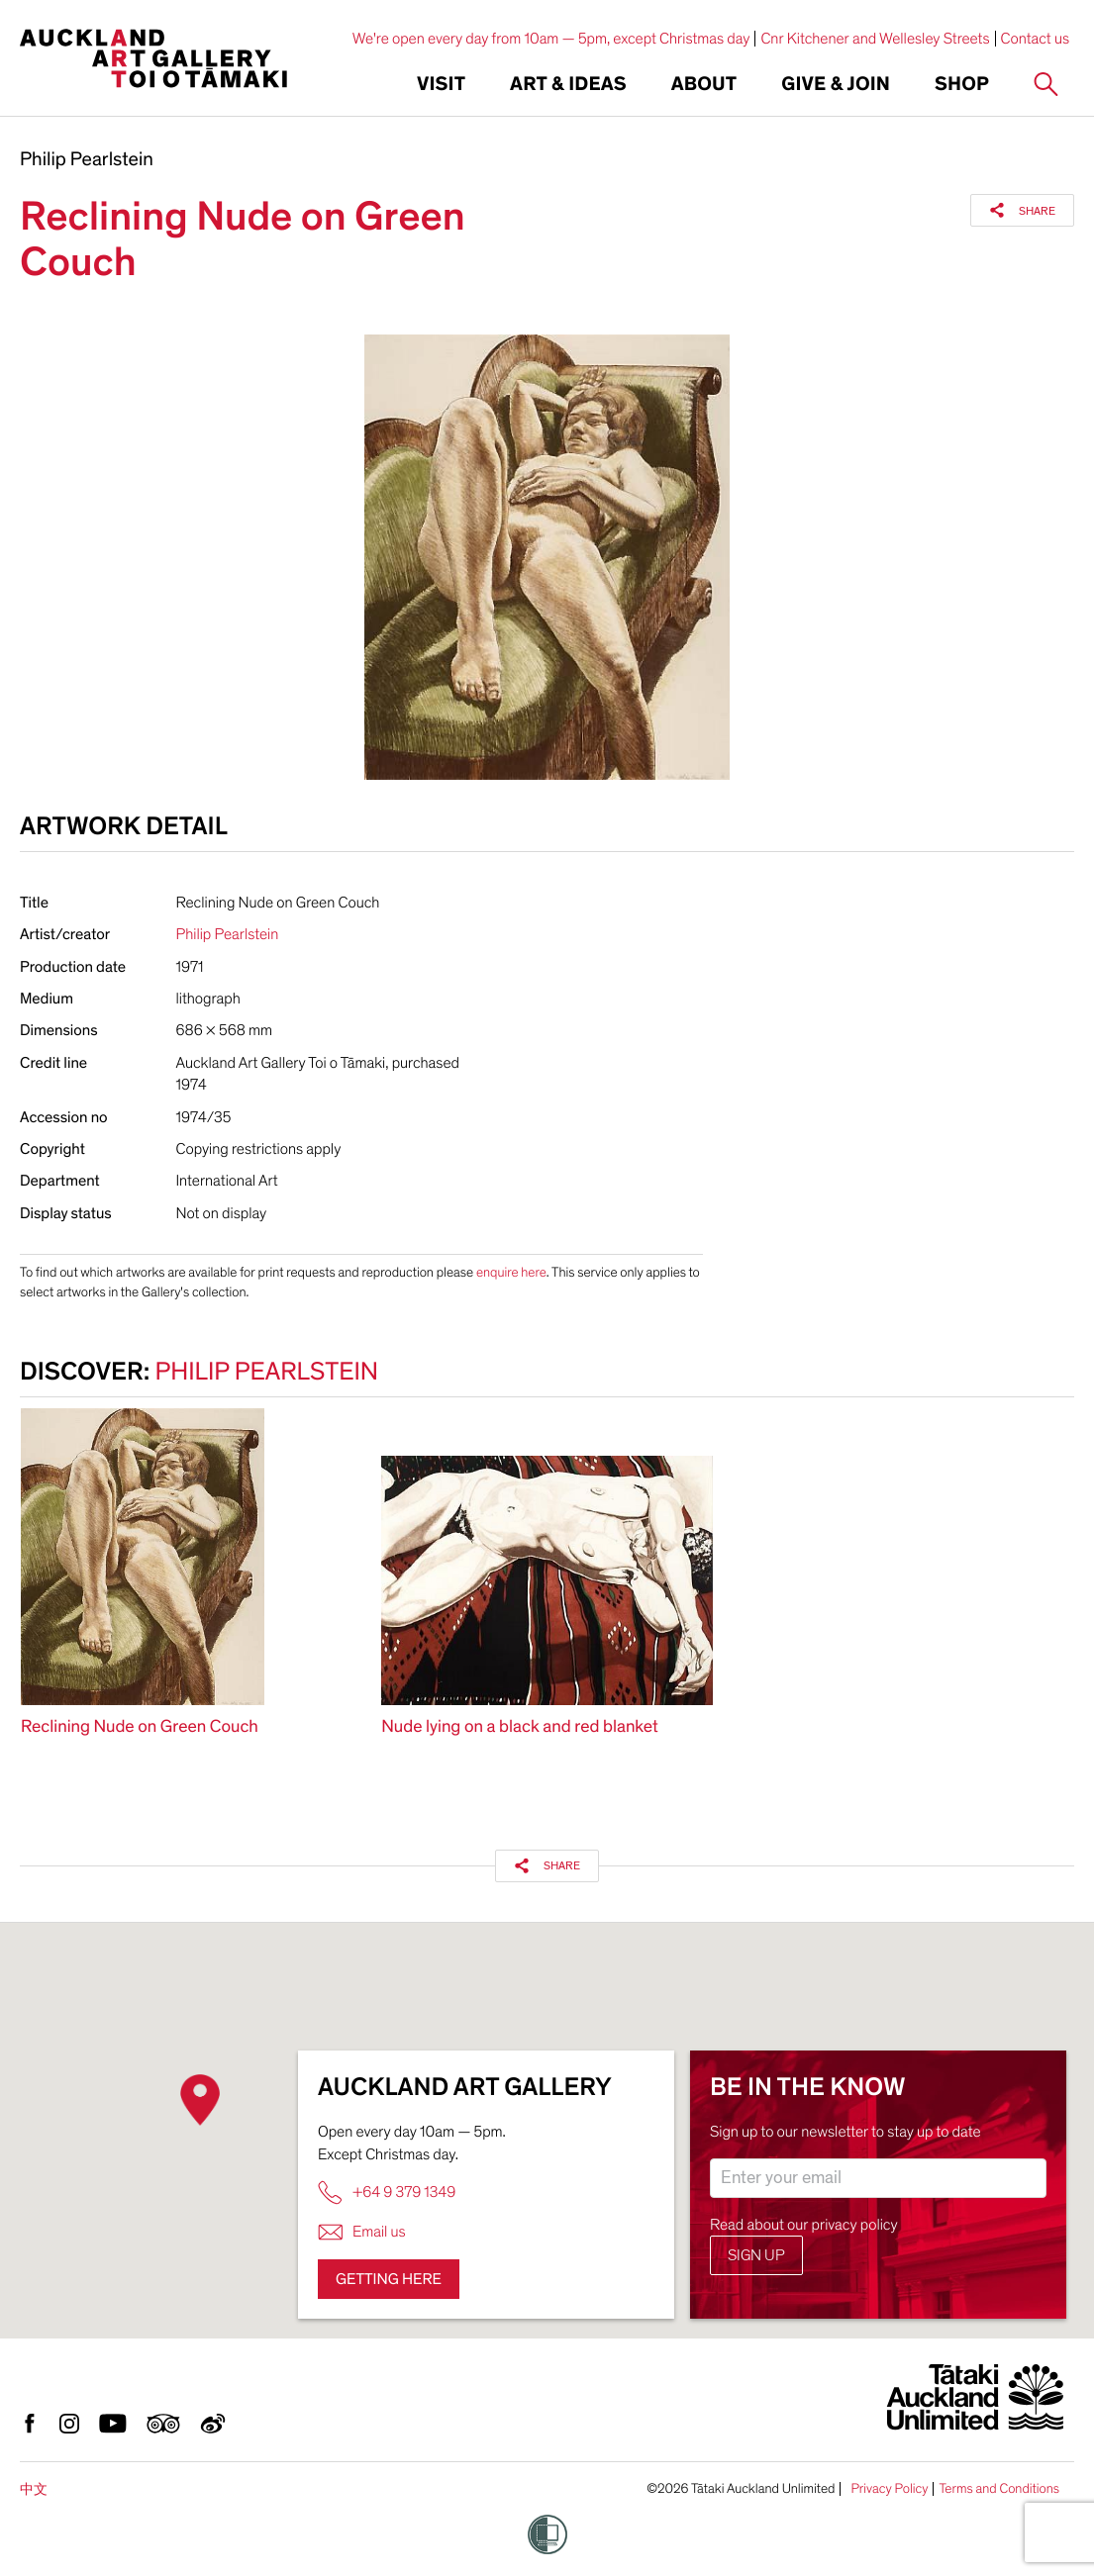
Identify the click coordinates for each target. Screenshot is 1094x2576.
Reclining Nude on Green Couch (139, 1727)
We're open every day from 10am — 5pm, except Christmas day (551, 39)
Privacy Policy (889, 2489)
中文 (34, 2489)
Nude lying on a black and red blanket (519, 1727)
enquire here (511, 1272)
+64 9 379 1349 (386, 2192)
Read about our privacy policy (804, 2225)
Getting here (389, 2279)
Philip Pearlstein (86, 160)
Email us (362, 2232)
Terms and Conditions (999, 2489)
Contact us (1035, 39)
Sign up (756, 2255)
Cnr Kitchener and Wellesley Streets (874, 39)
